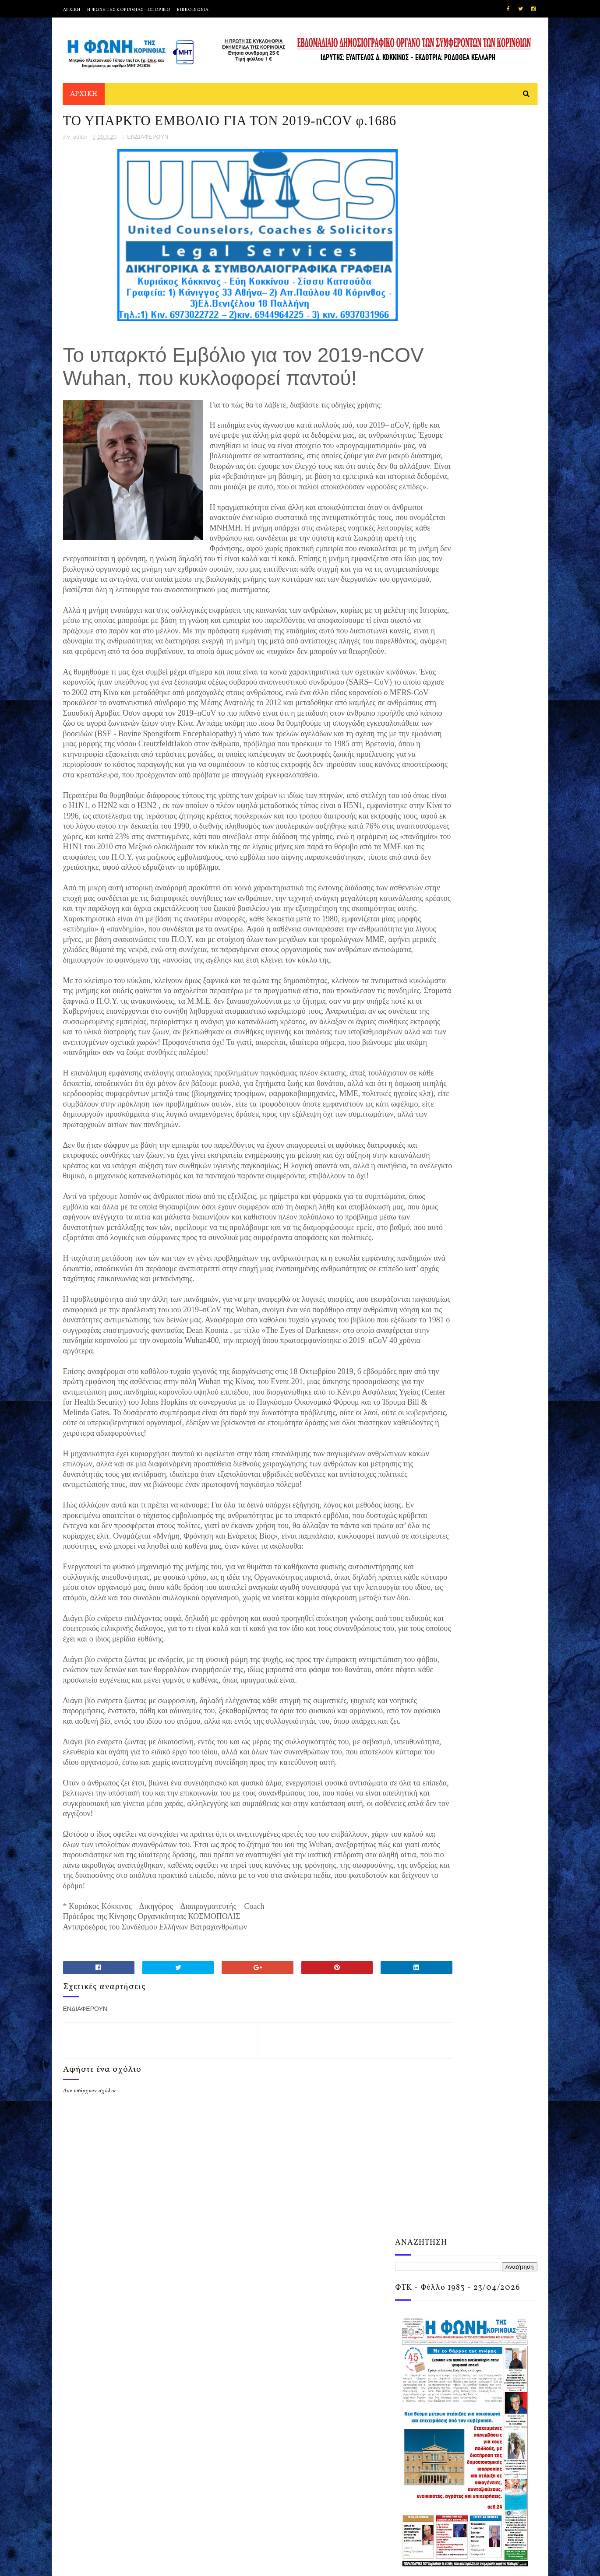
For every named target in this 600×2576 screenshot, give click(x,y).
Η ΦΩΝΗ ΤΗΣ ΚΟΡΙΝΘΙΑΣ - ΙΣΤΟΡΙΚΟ (129, 10)
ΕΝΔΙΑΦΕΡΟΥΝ (147, 165)
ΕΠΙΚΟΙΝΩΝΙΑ (193, 10)
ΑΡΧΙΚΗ (72, 10)
